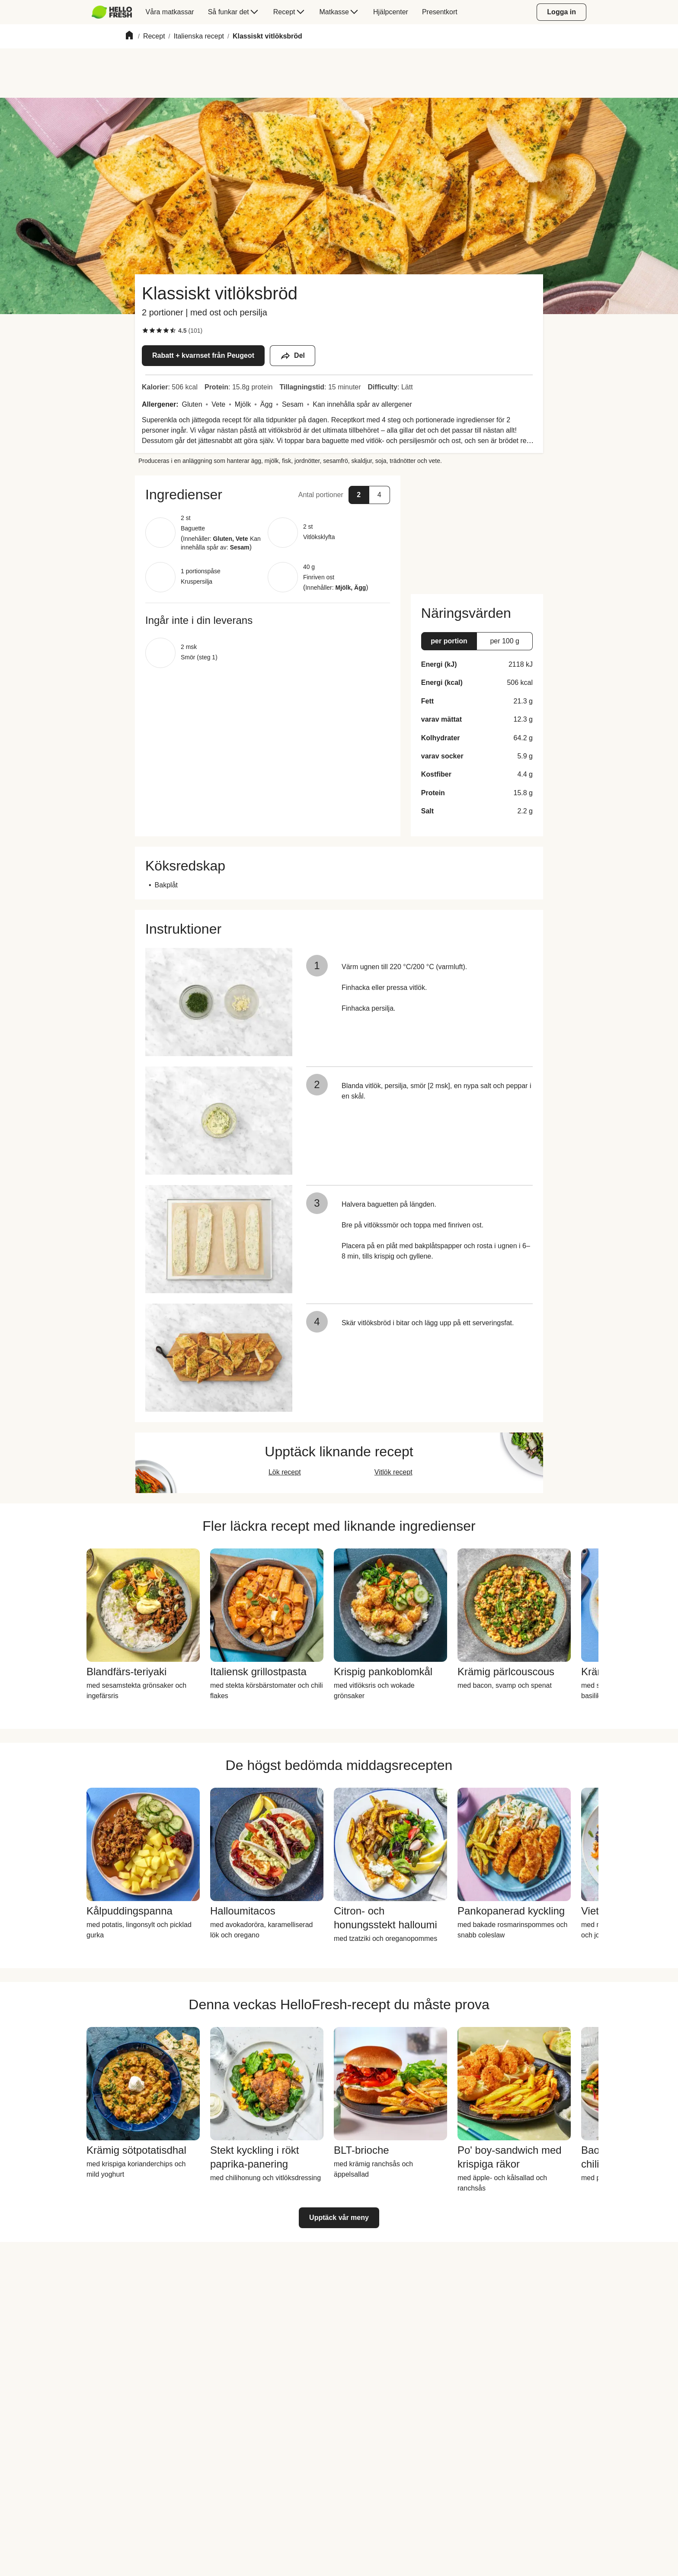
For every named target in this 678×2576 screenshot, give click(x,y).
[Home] (129, 36)
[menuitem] (115, 12)
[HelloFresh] (112, 12)
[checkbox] (145, 330)
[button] (267, 494)
